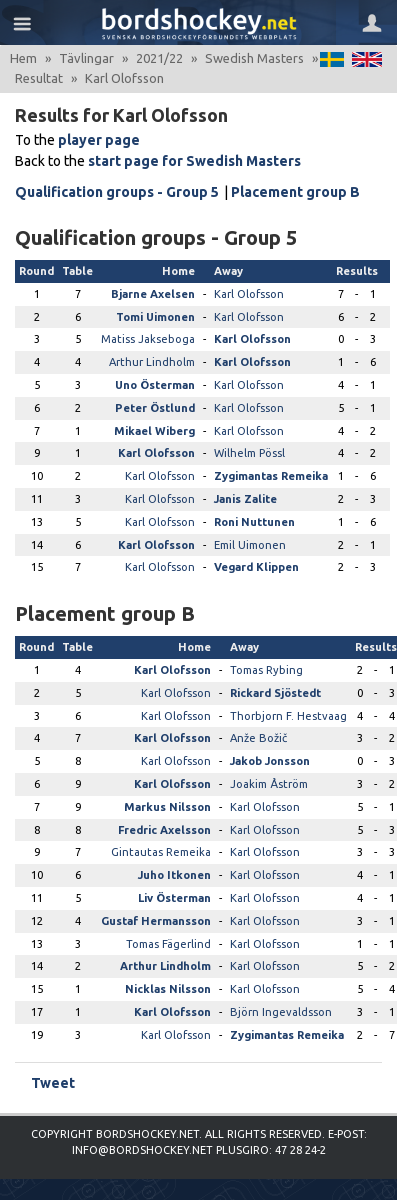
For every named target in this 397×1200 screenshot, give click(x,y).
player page (99, 140)
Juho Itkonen (174, 875)
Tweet (53, 1083)
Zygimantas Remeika (271, 476)
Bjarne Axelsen (153, 294)
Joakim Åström (269, 784)
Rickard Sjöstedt (275, 693)
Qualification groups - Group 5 (117, 192)
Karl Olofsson (249, 294)
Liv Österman (174, 898)
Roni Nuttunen (254, 522)
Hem (23, 58)
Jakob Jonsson (270, 761)
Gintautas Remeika (161, 852)
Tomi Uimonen (155, 317)
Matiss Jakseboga (148, 339)
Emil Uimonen (250, 545)
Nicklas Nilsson (168, 989)
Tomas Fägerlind (168, 944)
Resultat (39, 78)
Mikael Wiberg (154, 431)
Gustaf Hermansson (156, 921)
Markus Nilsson (167, 807)
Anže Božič (258, 738)
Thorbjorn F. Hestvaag (288, 716)
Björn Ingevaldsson (281, 1012)
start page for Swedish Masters (194, 161)
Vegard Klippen (256, 567)
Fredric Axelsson (164, 830)
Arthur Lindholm (152, 362)
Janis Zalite (245, 499)
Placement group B (295, 192)
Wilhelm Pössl (249, 453)
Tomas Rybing (266, 670)
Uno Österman (155, 385)
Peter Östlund (155, 408)
